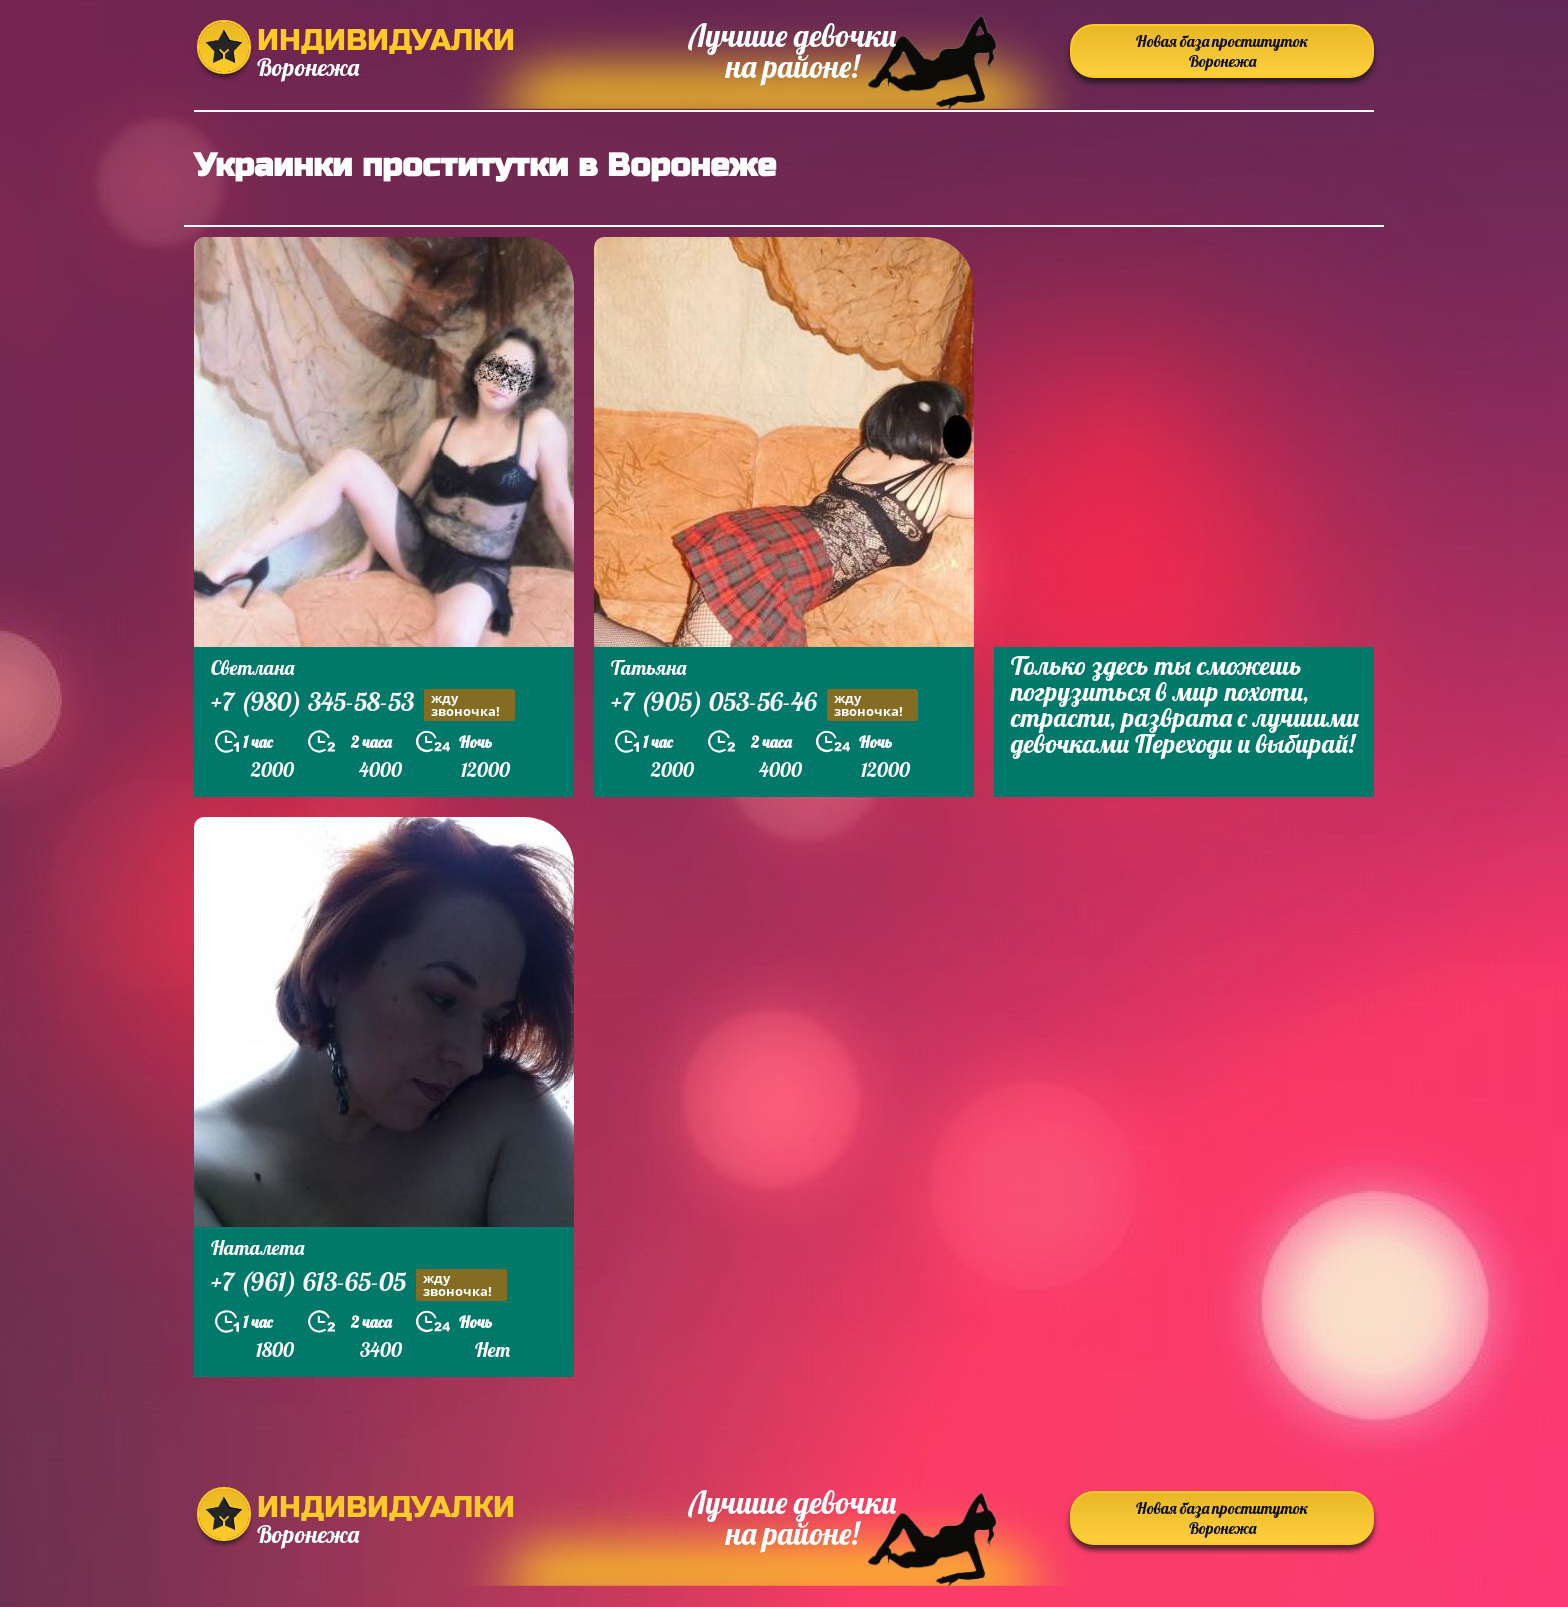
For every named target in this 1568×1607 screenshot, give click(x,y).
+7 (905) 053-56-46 (764, 704)
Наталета (257, 1247)
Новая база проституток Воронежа (1222, 51)
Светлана (252, 667)
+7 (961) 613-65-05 (359, 1284)
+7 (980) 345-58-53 (363, 704)
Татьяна (648, 667)
